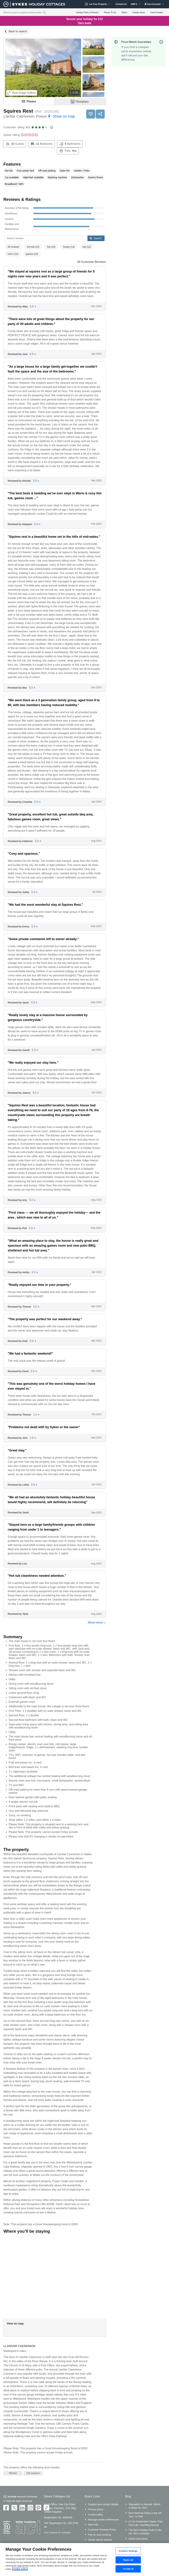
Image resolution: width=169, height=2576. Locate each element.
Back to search (18, 31)
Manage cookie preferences (103, 2519)
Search (95, 238)
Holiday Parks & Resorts (87, 12)
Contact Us (121, 4)
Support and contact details (103, 2504)
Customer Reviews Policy (102, 2529)
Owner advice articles (100, 2539)
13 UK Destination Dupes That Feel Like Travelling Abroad (145, 2523)
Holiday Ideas (138, 12)
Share (100, 114)
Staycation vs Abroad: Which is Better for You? (144, 2506)
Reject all (128, 2560)
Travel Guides (156, 12)
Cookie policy (95, 2514)
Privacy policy (95, 2509)
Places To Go (110, 12)
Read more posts (138, 2538)
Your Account (154, 4)
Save (90, 114)
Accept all (128, 2568)
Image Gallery (21, 92)
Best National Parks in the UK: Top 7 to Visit (145, 2515)
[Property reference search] (44, 12)
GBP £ (135, 4)
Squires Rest (18, 111)
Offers (124, 12)
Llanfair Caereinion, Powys (39, 116)
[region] (84, 2559)
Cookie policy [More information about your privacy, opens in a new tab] (20, 2569)
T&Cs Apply (84, 23)
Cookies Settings (128, 2551)
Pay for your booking (99, 2534)
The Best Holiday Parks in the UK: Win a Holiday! (145, 2532)
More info (93, 2524)
